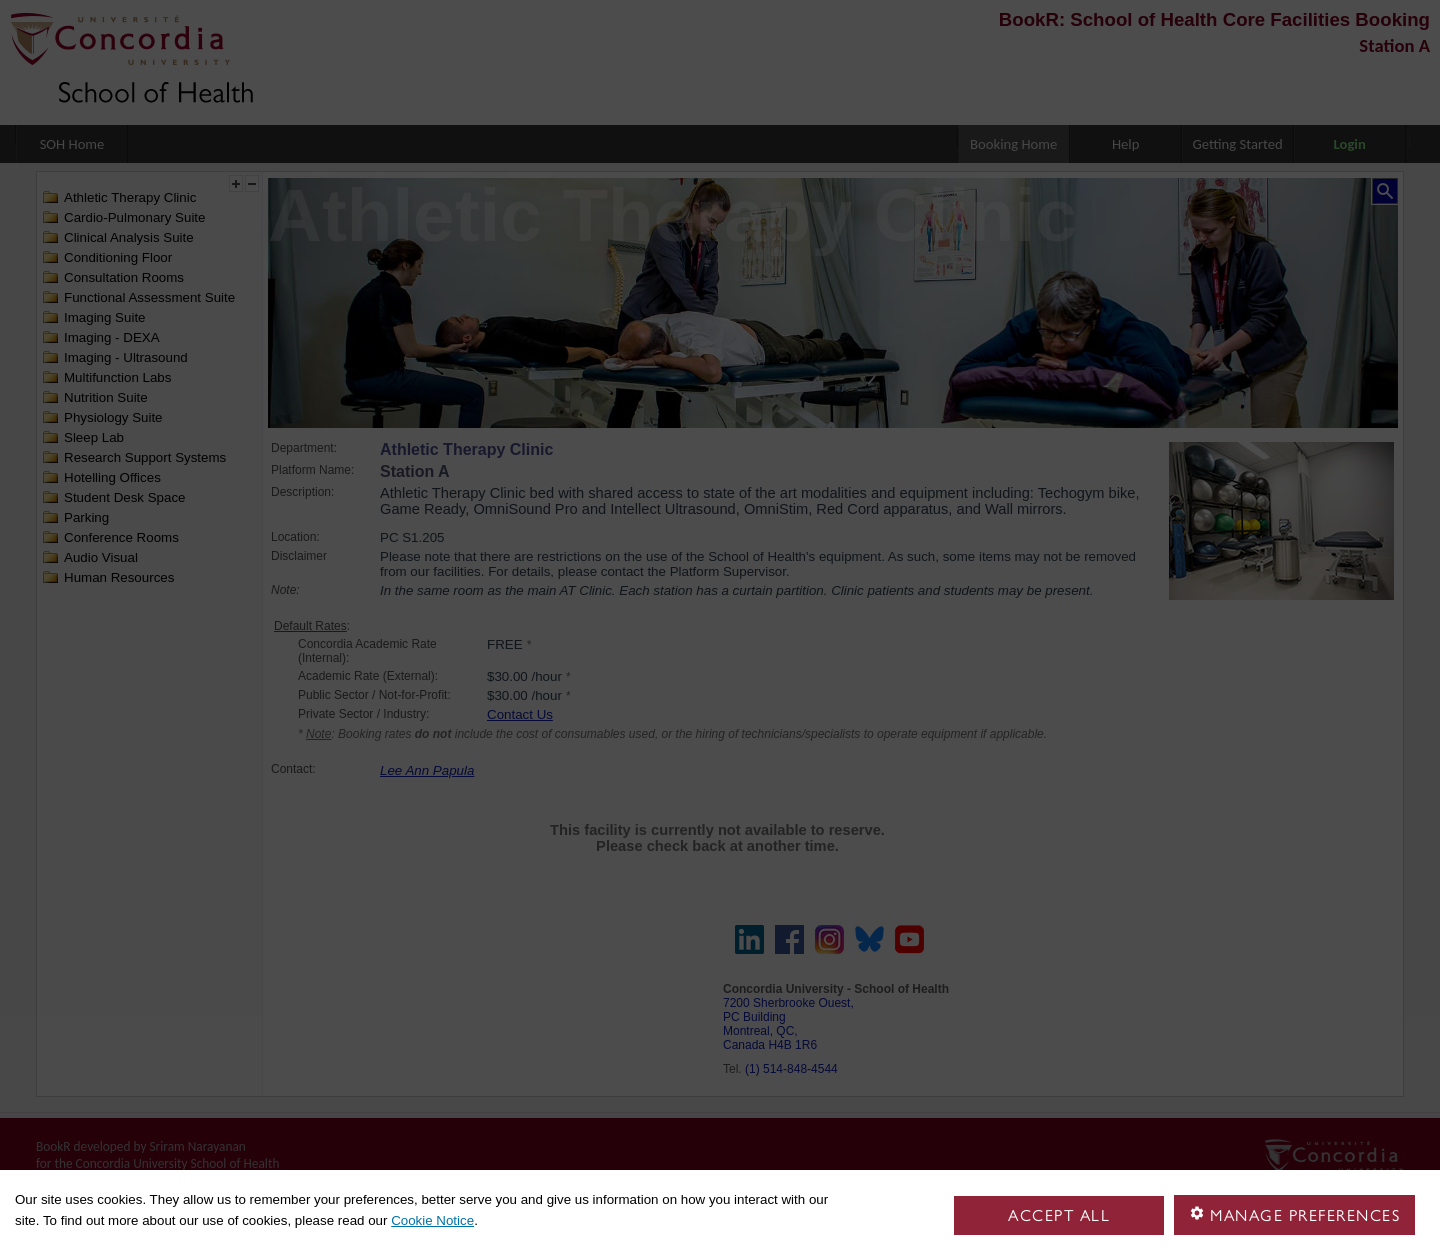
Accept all (1059, 1215)
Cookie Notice (432, 1220)
